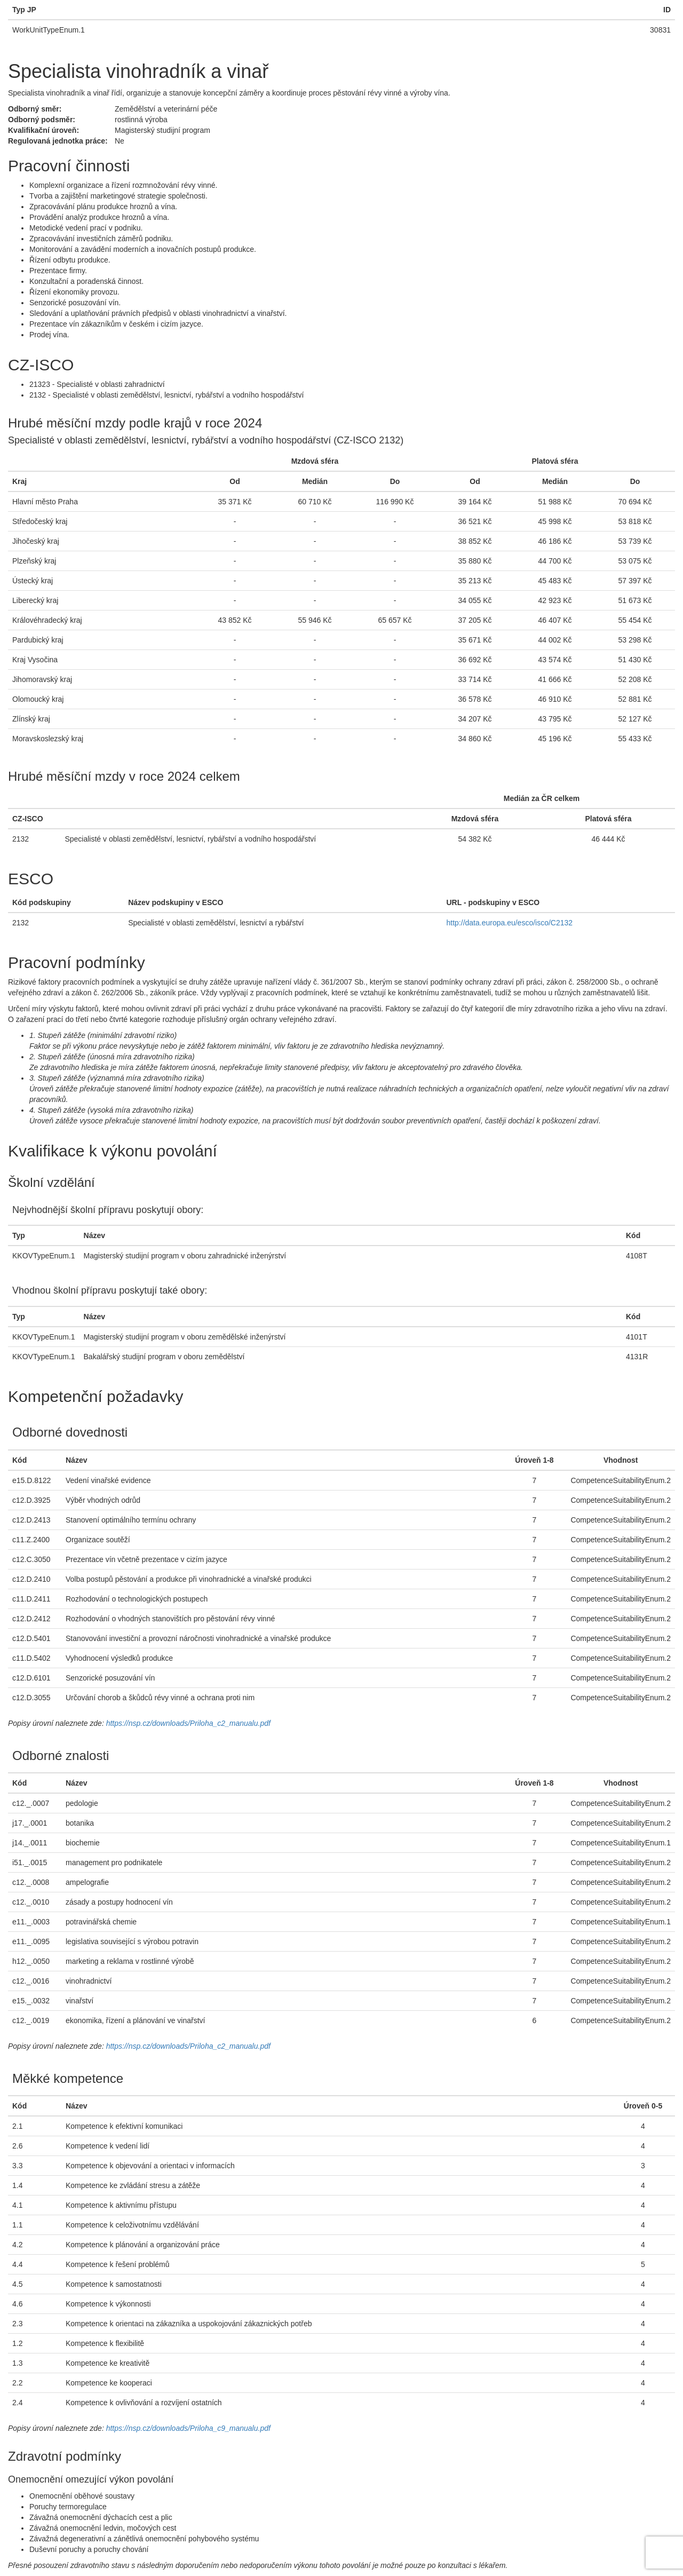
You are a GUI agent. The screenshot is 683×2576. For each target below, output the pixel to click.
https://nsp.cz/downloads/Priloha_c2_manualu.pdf (188, 1723)
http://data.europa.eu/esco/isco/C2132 (510, 922)
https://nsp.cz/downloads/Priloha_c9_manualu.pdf (188, 2428)
